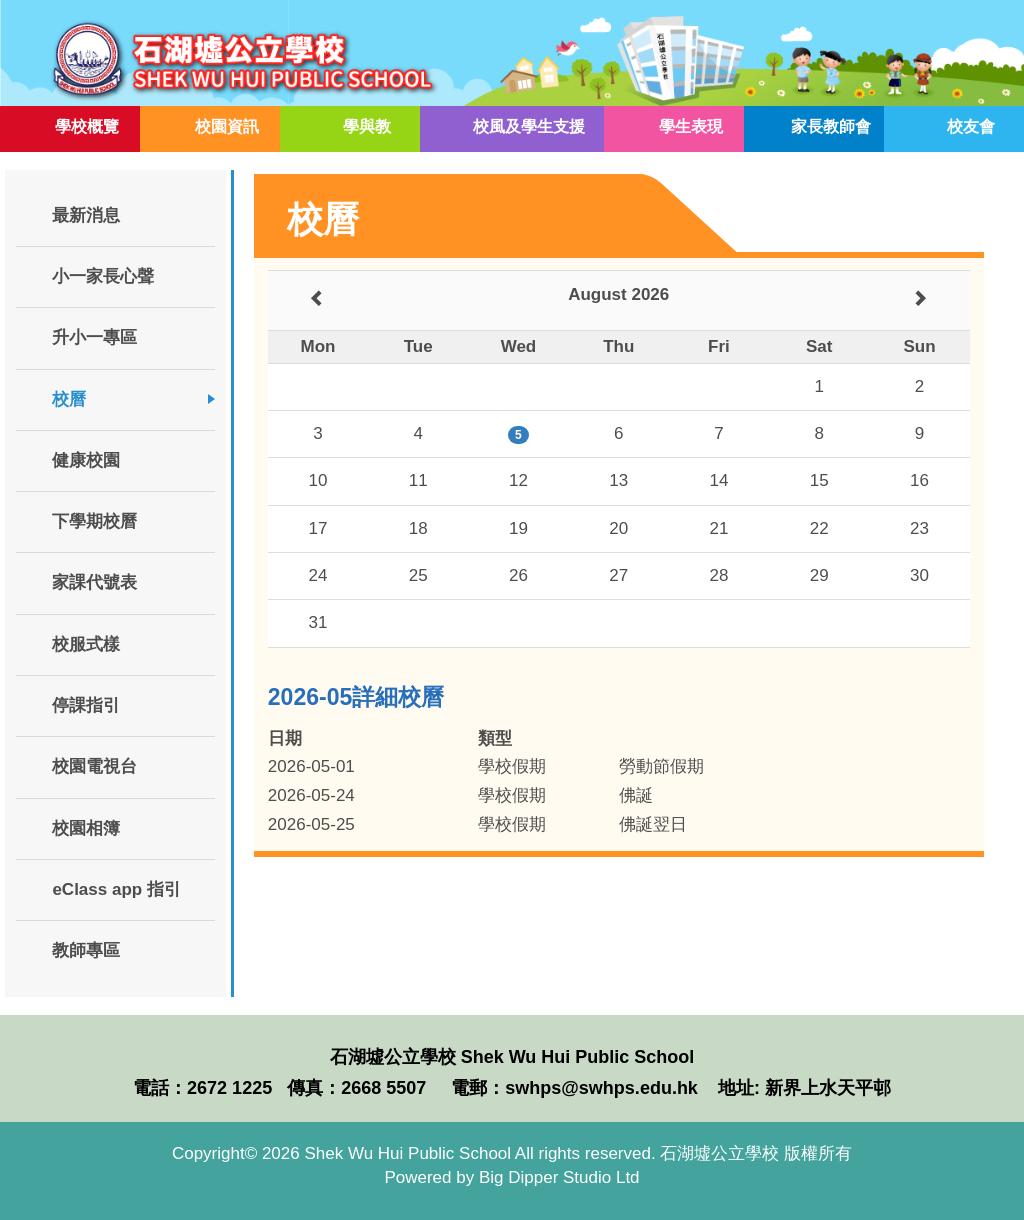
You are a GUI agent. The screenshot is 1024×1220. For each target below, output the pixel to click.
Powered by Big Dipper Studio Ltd (511, 1177)
